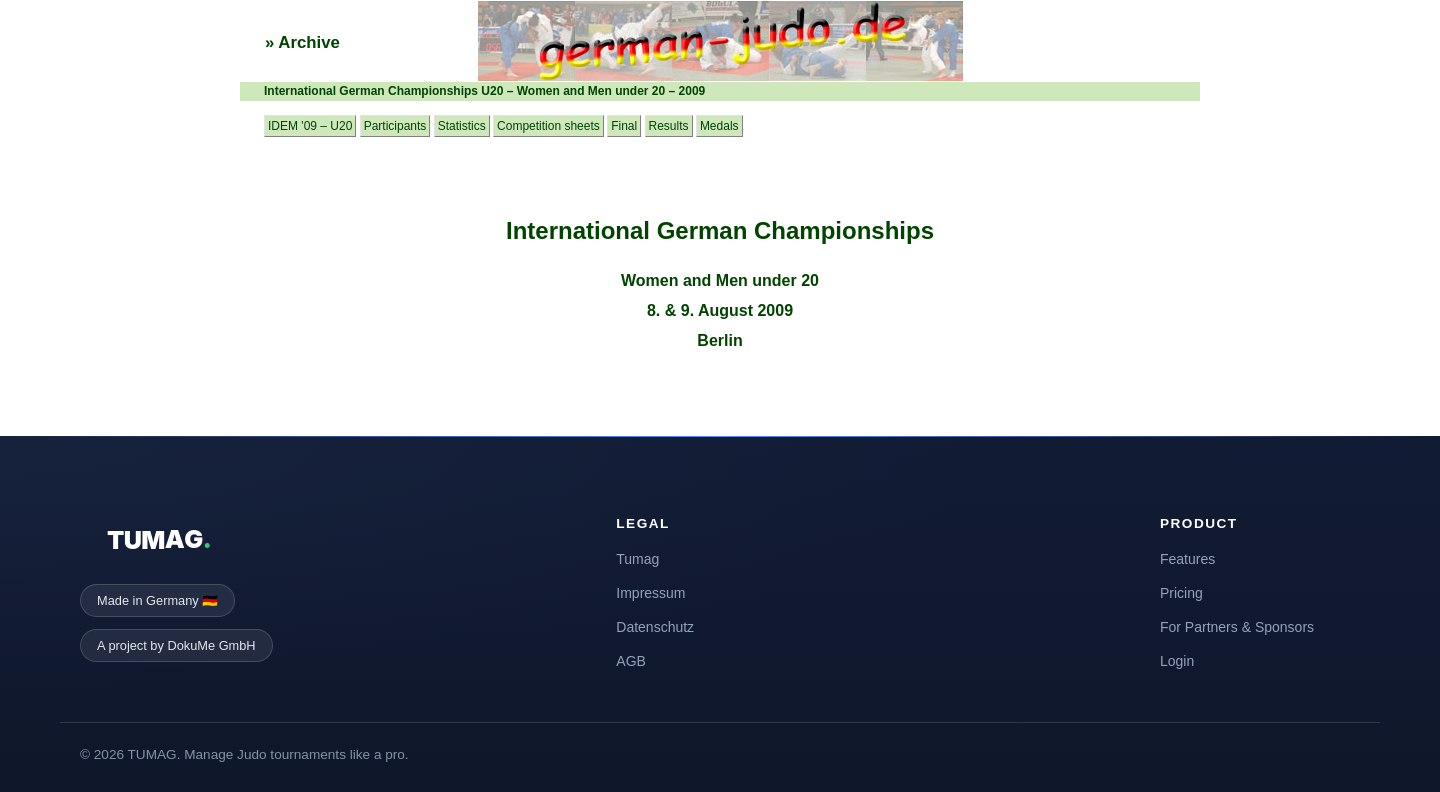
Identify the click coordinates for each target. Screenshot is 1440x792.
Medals (719, 126)
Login (1177, 661)
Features (1187, 559)
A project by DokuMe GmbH (176, 645)
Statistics (462, 126)
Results (669, 126)
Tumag (637, 559)
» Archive (302, 42)
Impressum (650, 593)
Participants (395, 126)
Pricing (1181, 593)
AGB (631, 661)
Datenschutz (655, 627)
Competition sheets (548, 126)
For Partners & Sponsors (1237, 627)
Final (624, 126)
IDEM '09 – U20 (310, 126)
